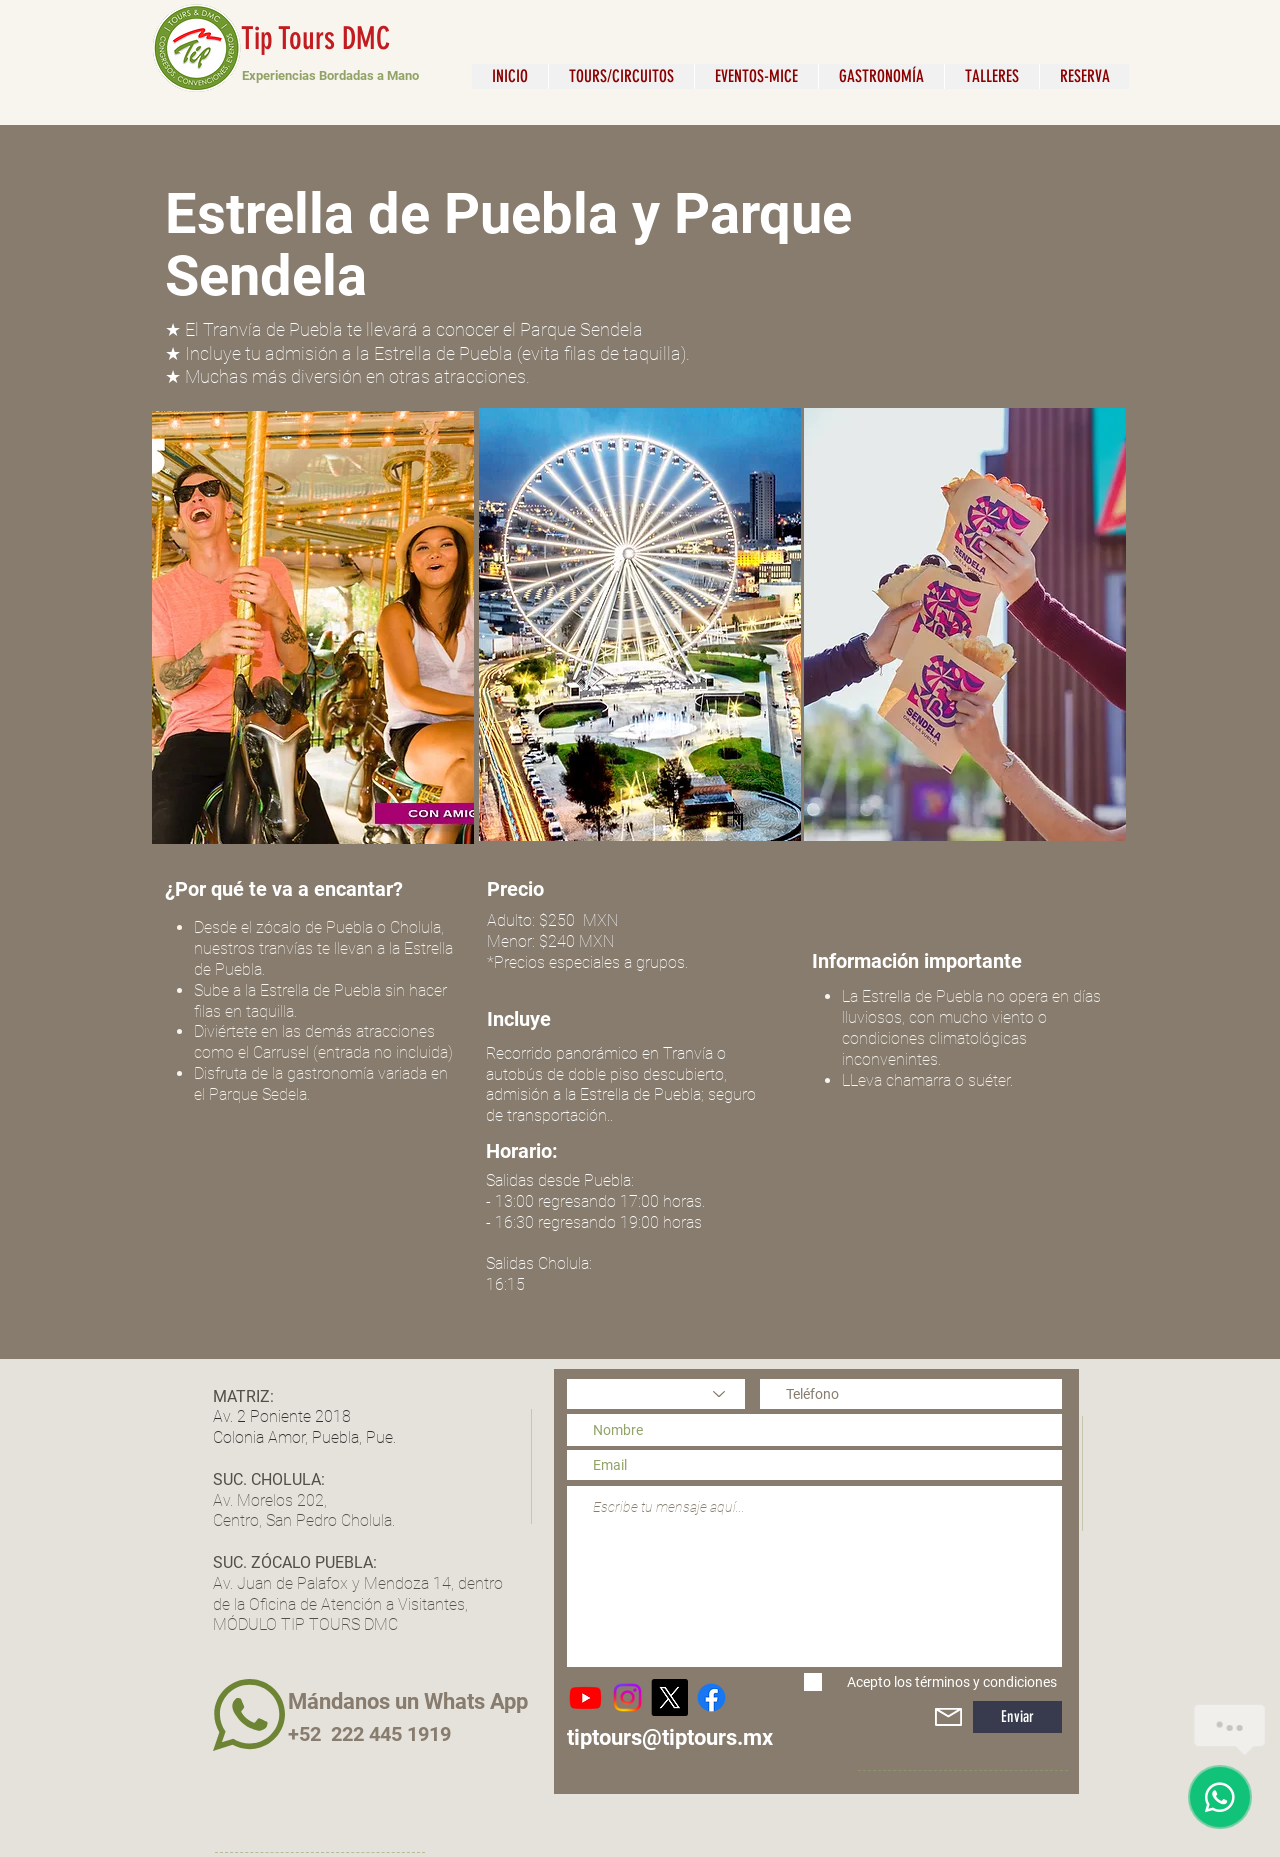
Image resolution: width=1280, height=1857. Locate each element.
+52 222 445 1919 (369, 1734)
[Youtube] (585, 1697)
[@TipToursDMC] (627, 1697)
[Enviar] (1017, 1717)
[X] (669, 1697)
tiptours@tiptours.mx (670, 1737)
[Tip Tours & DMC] (711, 1697)
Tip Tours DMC (315, 38)
